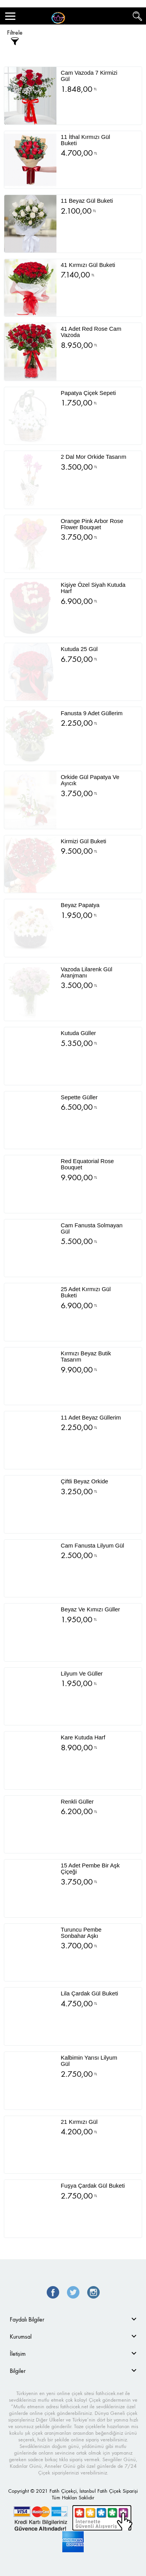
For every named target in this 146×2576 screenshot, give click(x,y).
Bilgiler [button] (18, 2370)
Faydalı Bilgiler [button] (27, 2319)
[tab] (73, 2319)
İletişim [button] (18, 2353)
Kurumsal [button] (21, 2336)
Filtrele (15, 37)
